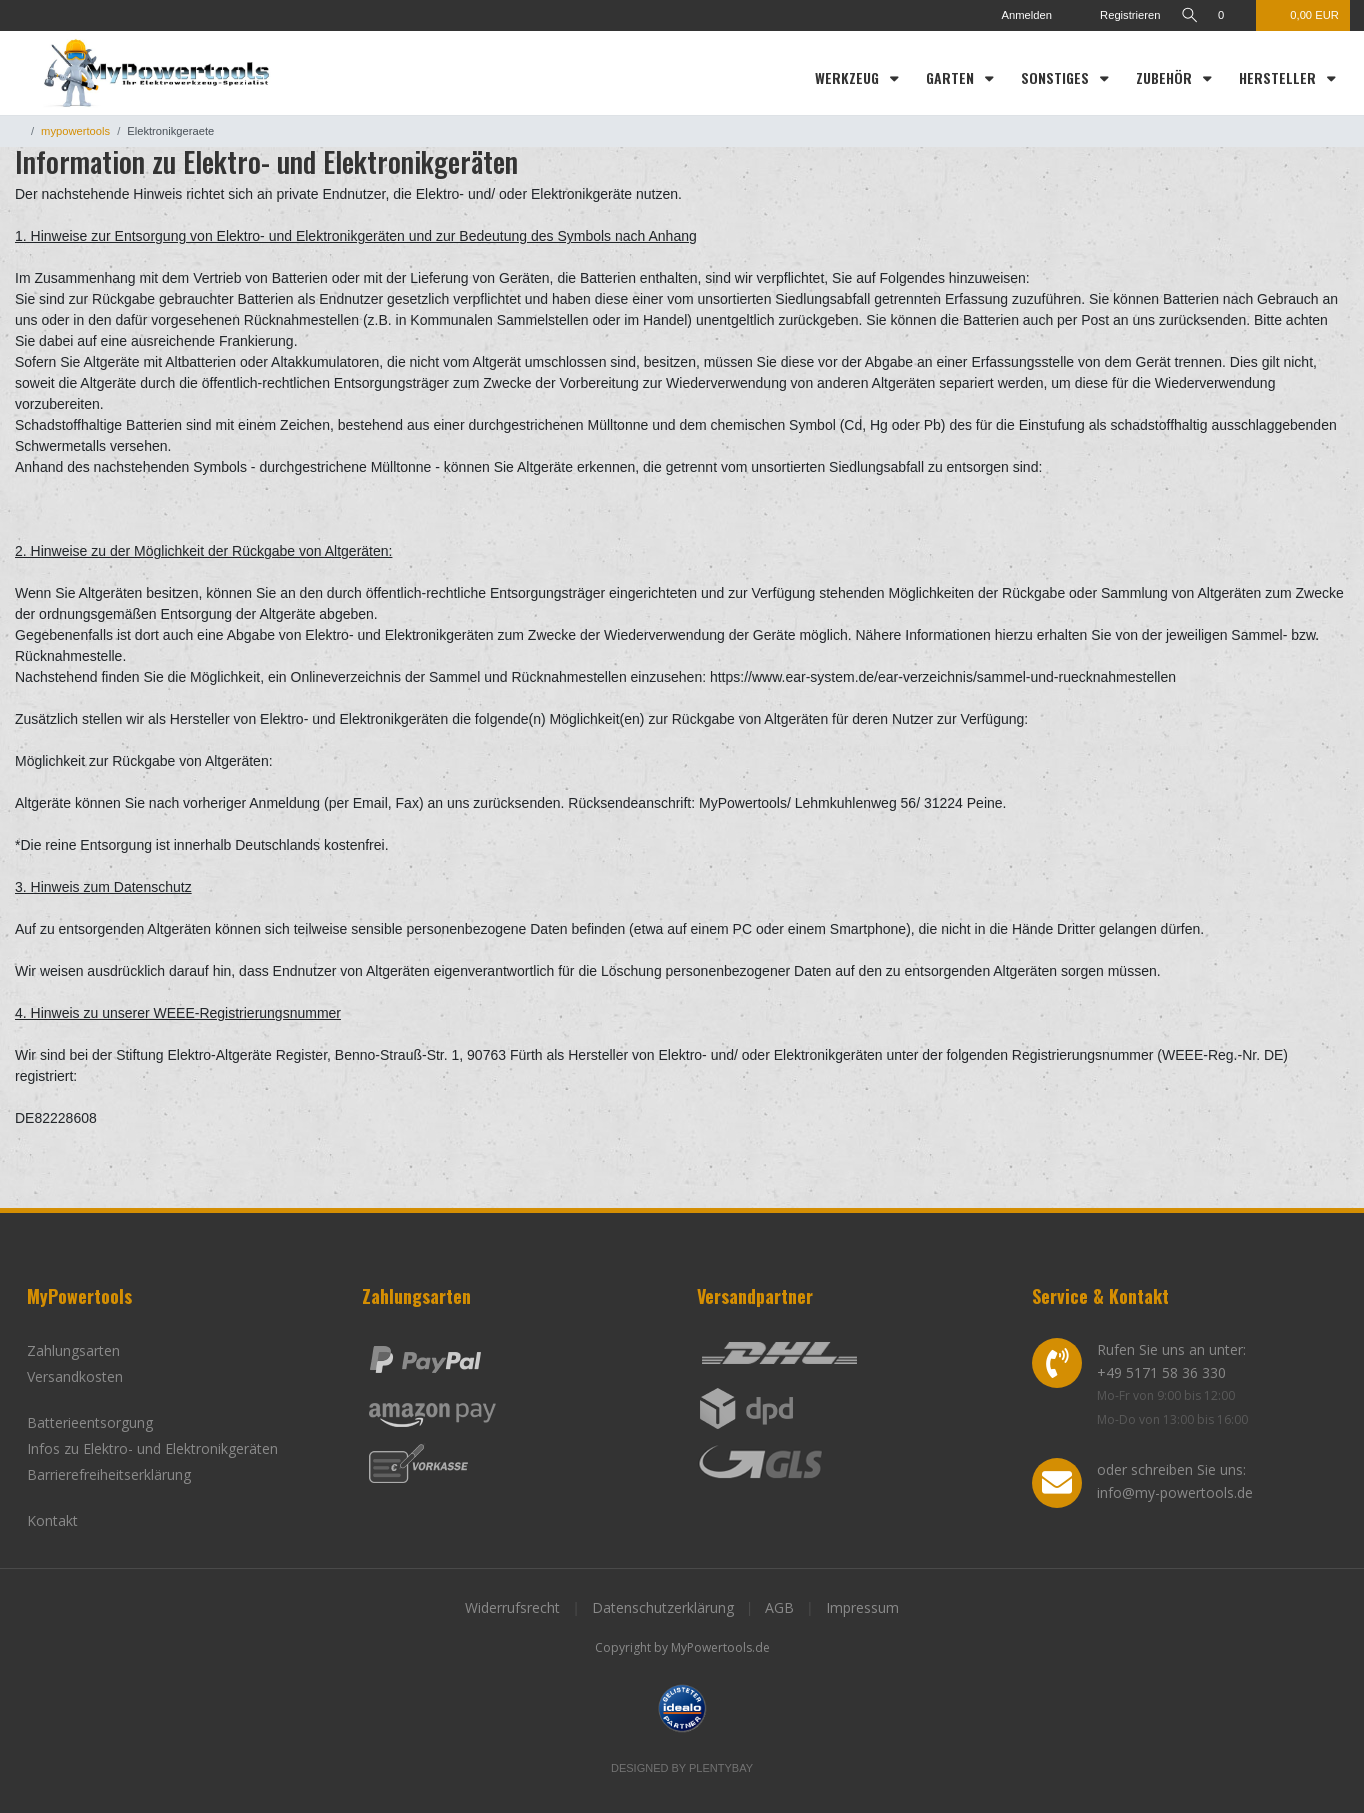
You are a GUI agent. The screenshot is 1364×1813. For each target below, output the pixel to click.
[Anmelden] (1014, 15)
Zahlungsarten (73, 1350)
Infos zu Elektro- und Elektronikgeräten (152, 1448)
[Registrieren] (1113, 15)
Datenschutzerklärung (663, 1607)
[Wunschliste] (1231, 15)
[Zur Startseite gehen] (19, 131)
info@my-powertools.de (1175, 1492)
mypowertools (75, 131)
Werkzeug (849, 77)
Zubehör (1166, 77)
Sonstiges (1057, 77)
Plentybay (721, 1768)
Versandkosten (75, 1376)
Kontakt (52, 1520)
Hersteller (1279, 77)
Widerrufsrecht (512, 1607)
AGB (779, 1607)
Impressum (862, 1607)
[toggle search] (1187, 15)
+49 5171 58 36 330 (1161, 1372)
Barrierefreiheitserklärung (109, 1474)
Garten (952, 77)
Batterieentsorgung (90, 1422)
